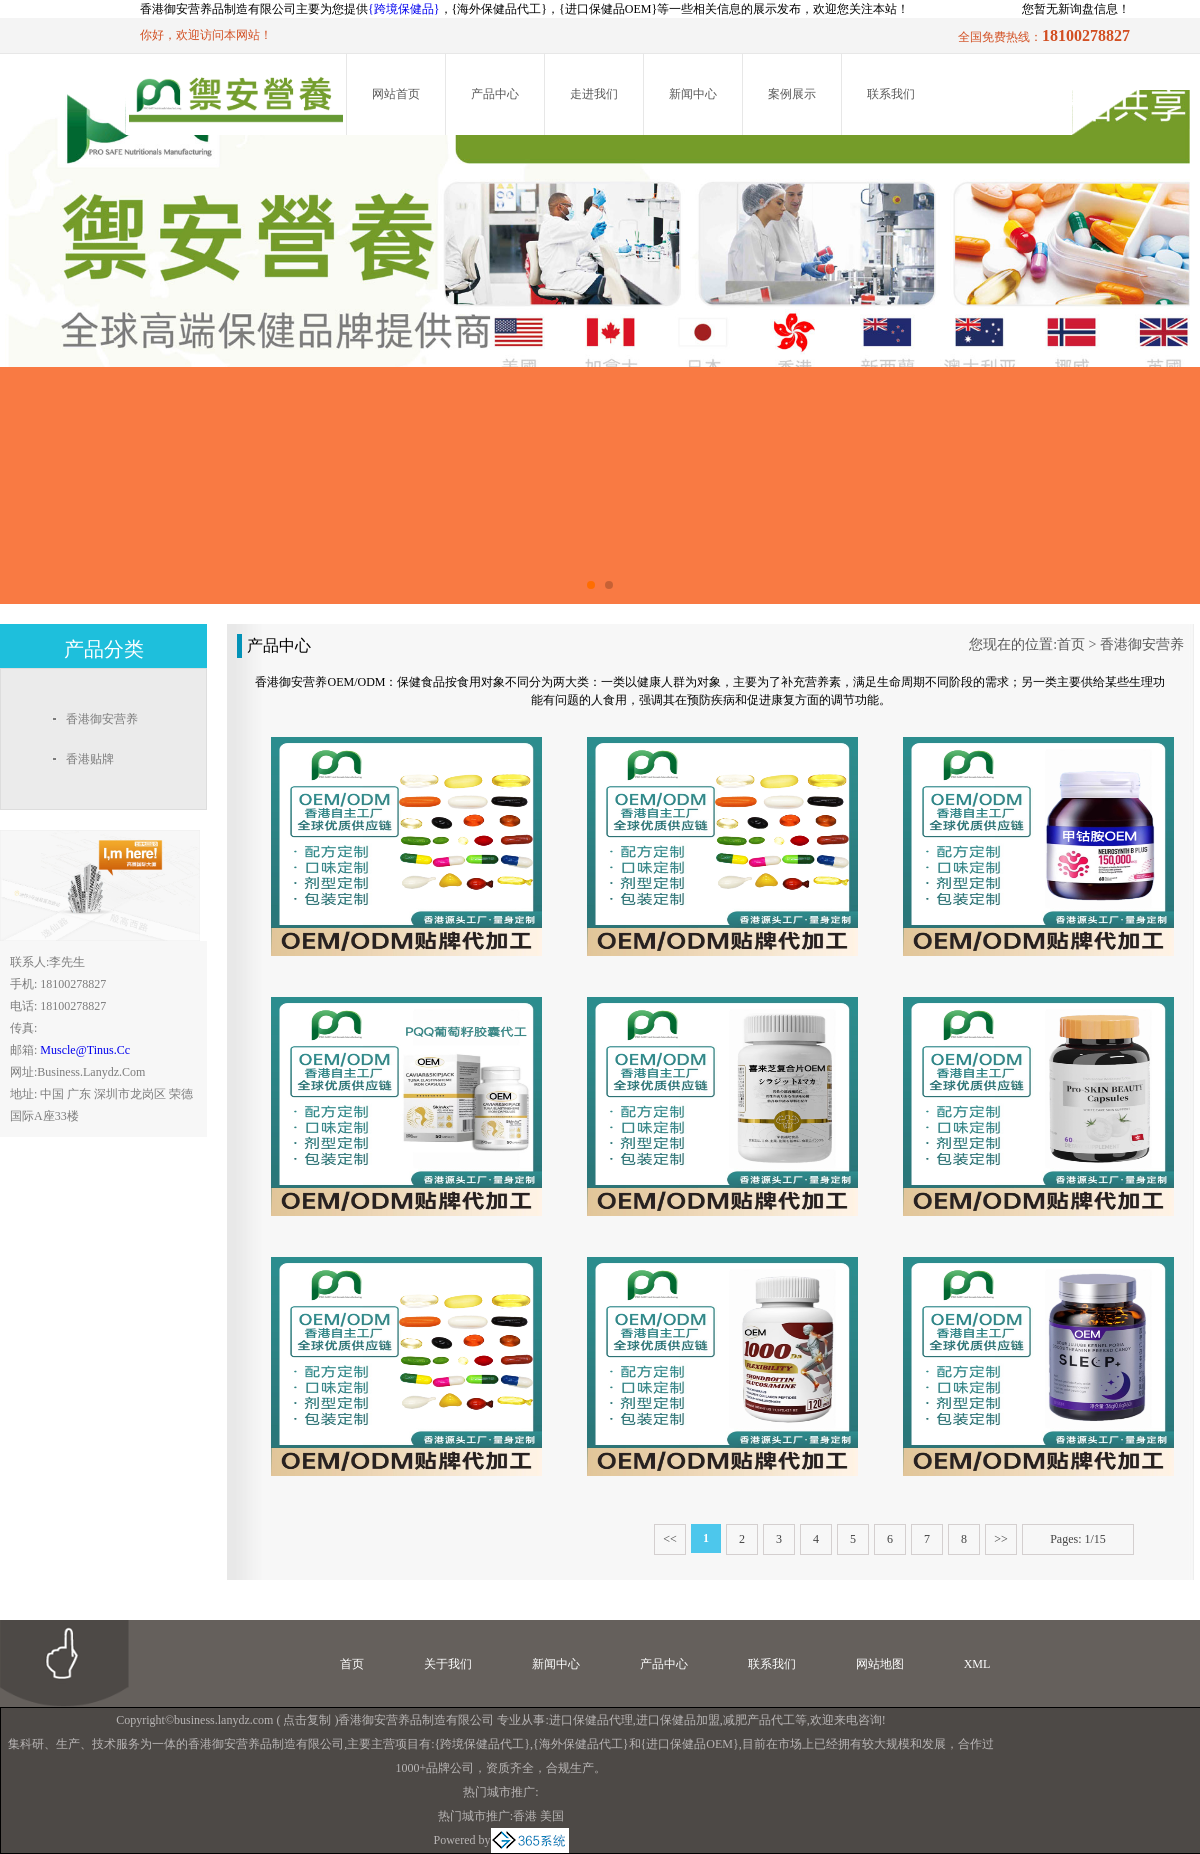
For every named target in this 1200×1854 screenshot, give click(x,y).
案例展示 (792, 94)
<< (670, 1539)
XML (977, 1664)
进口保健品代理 (591, 1720)
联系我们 (891, 94)
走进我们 (594, 94)
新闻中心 (693, 94)
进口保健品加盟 (678, 1720)
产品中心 (495, 94)
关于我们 (448, 1664)
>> (1001, 1539)
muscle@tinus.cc (85, 1050)
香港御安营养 (1142, 644)
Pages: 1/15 (1078, 1539)
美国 (552, 1816)
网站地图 (880, 1664)
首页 (1071, 644)
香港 (525, 1816)
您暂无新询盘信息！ (1076, 9)
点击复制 (307, 1720)
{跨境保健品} (404, 9)
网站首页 (396, 94)
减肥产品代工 (759, 1720)
